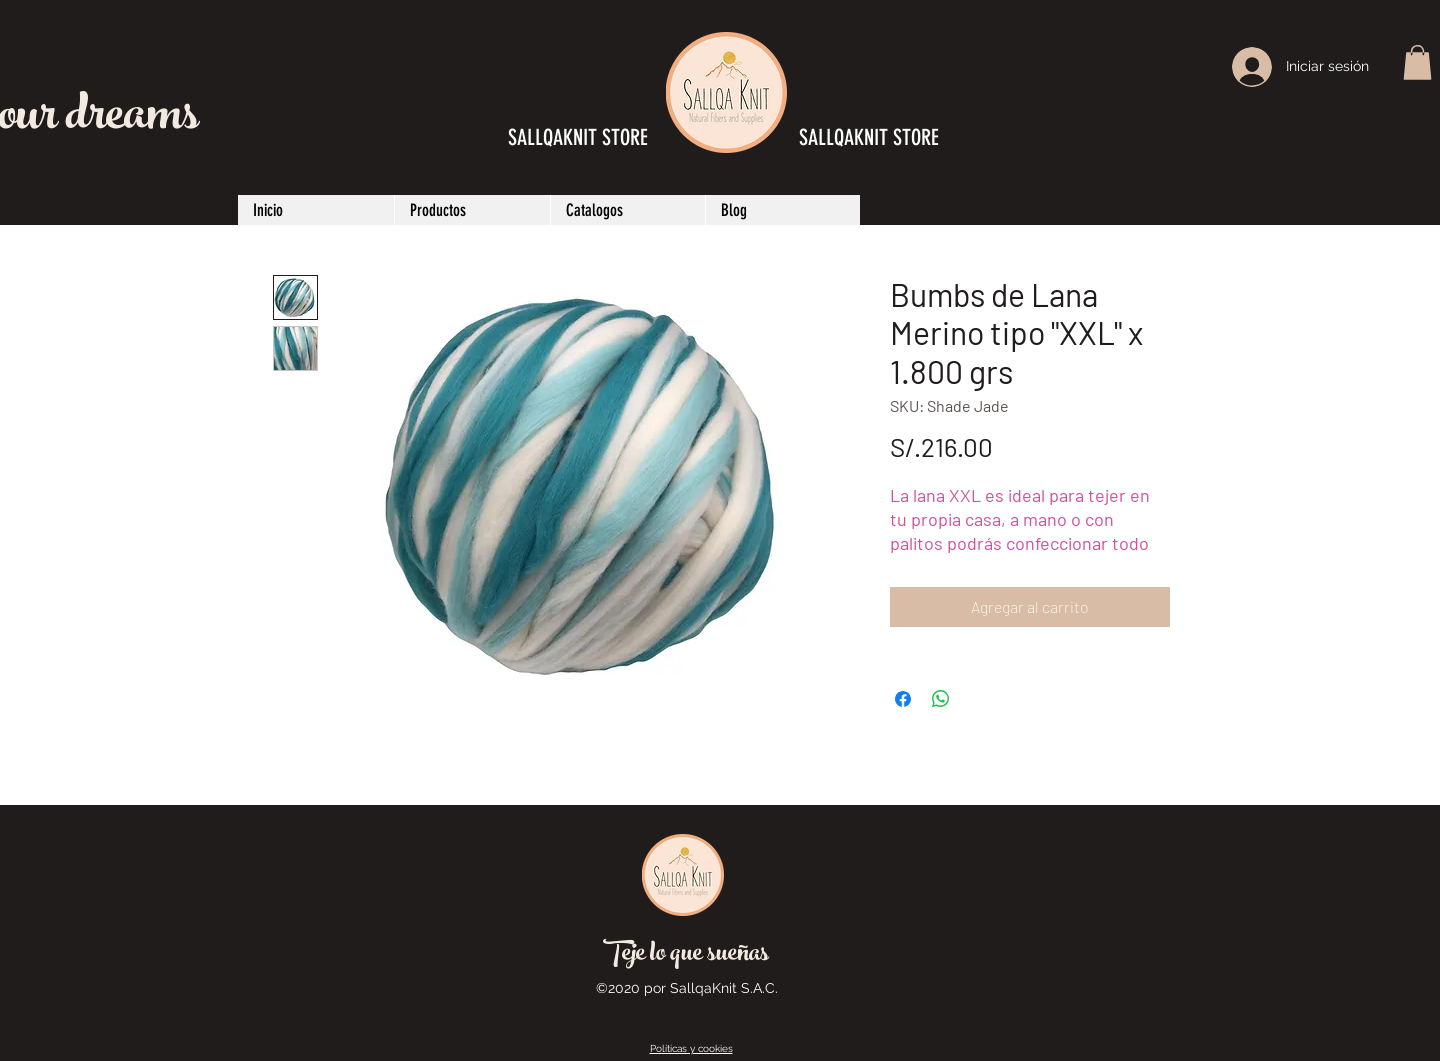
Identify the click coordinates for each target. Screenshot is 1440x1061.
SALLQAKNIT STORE (869, 137)
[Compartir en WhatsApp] (941, 699)
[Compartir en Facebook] (903, 699)
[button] (1417, 62)
